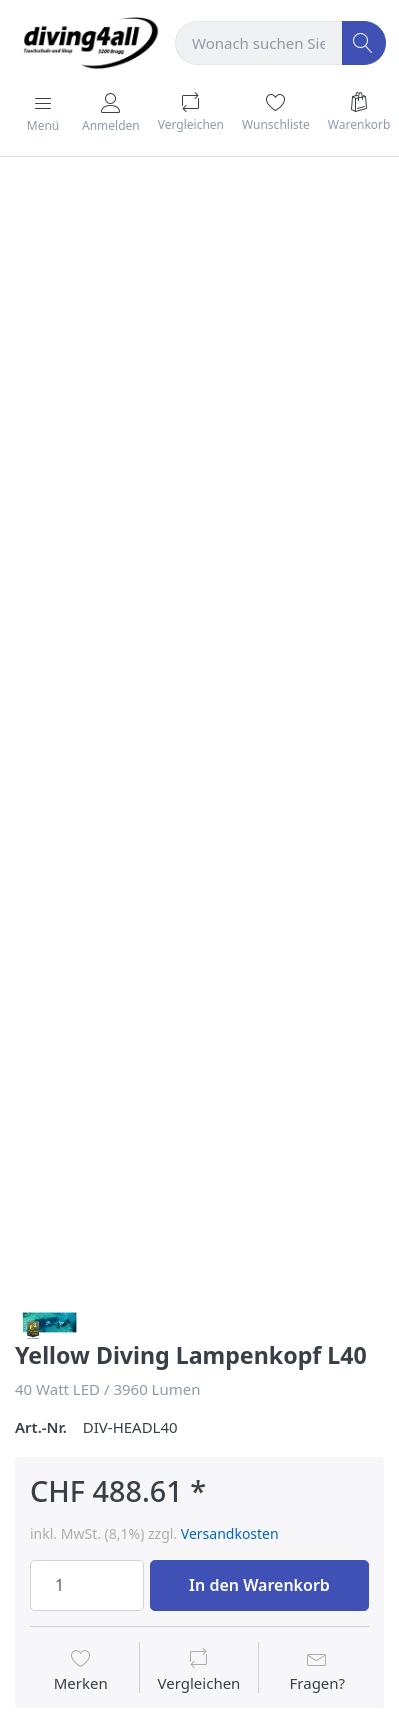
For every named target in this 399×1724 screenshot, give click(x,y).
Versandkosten (230, 1533)
